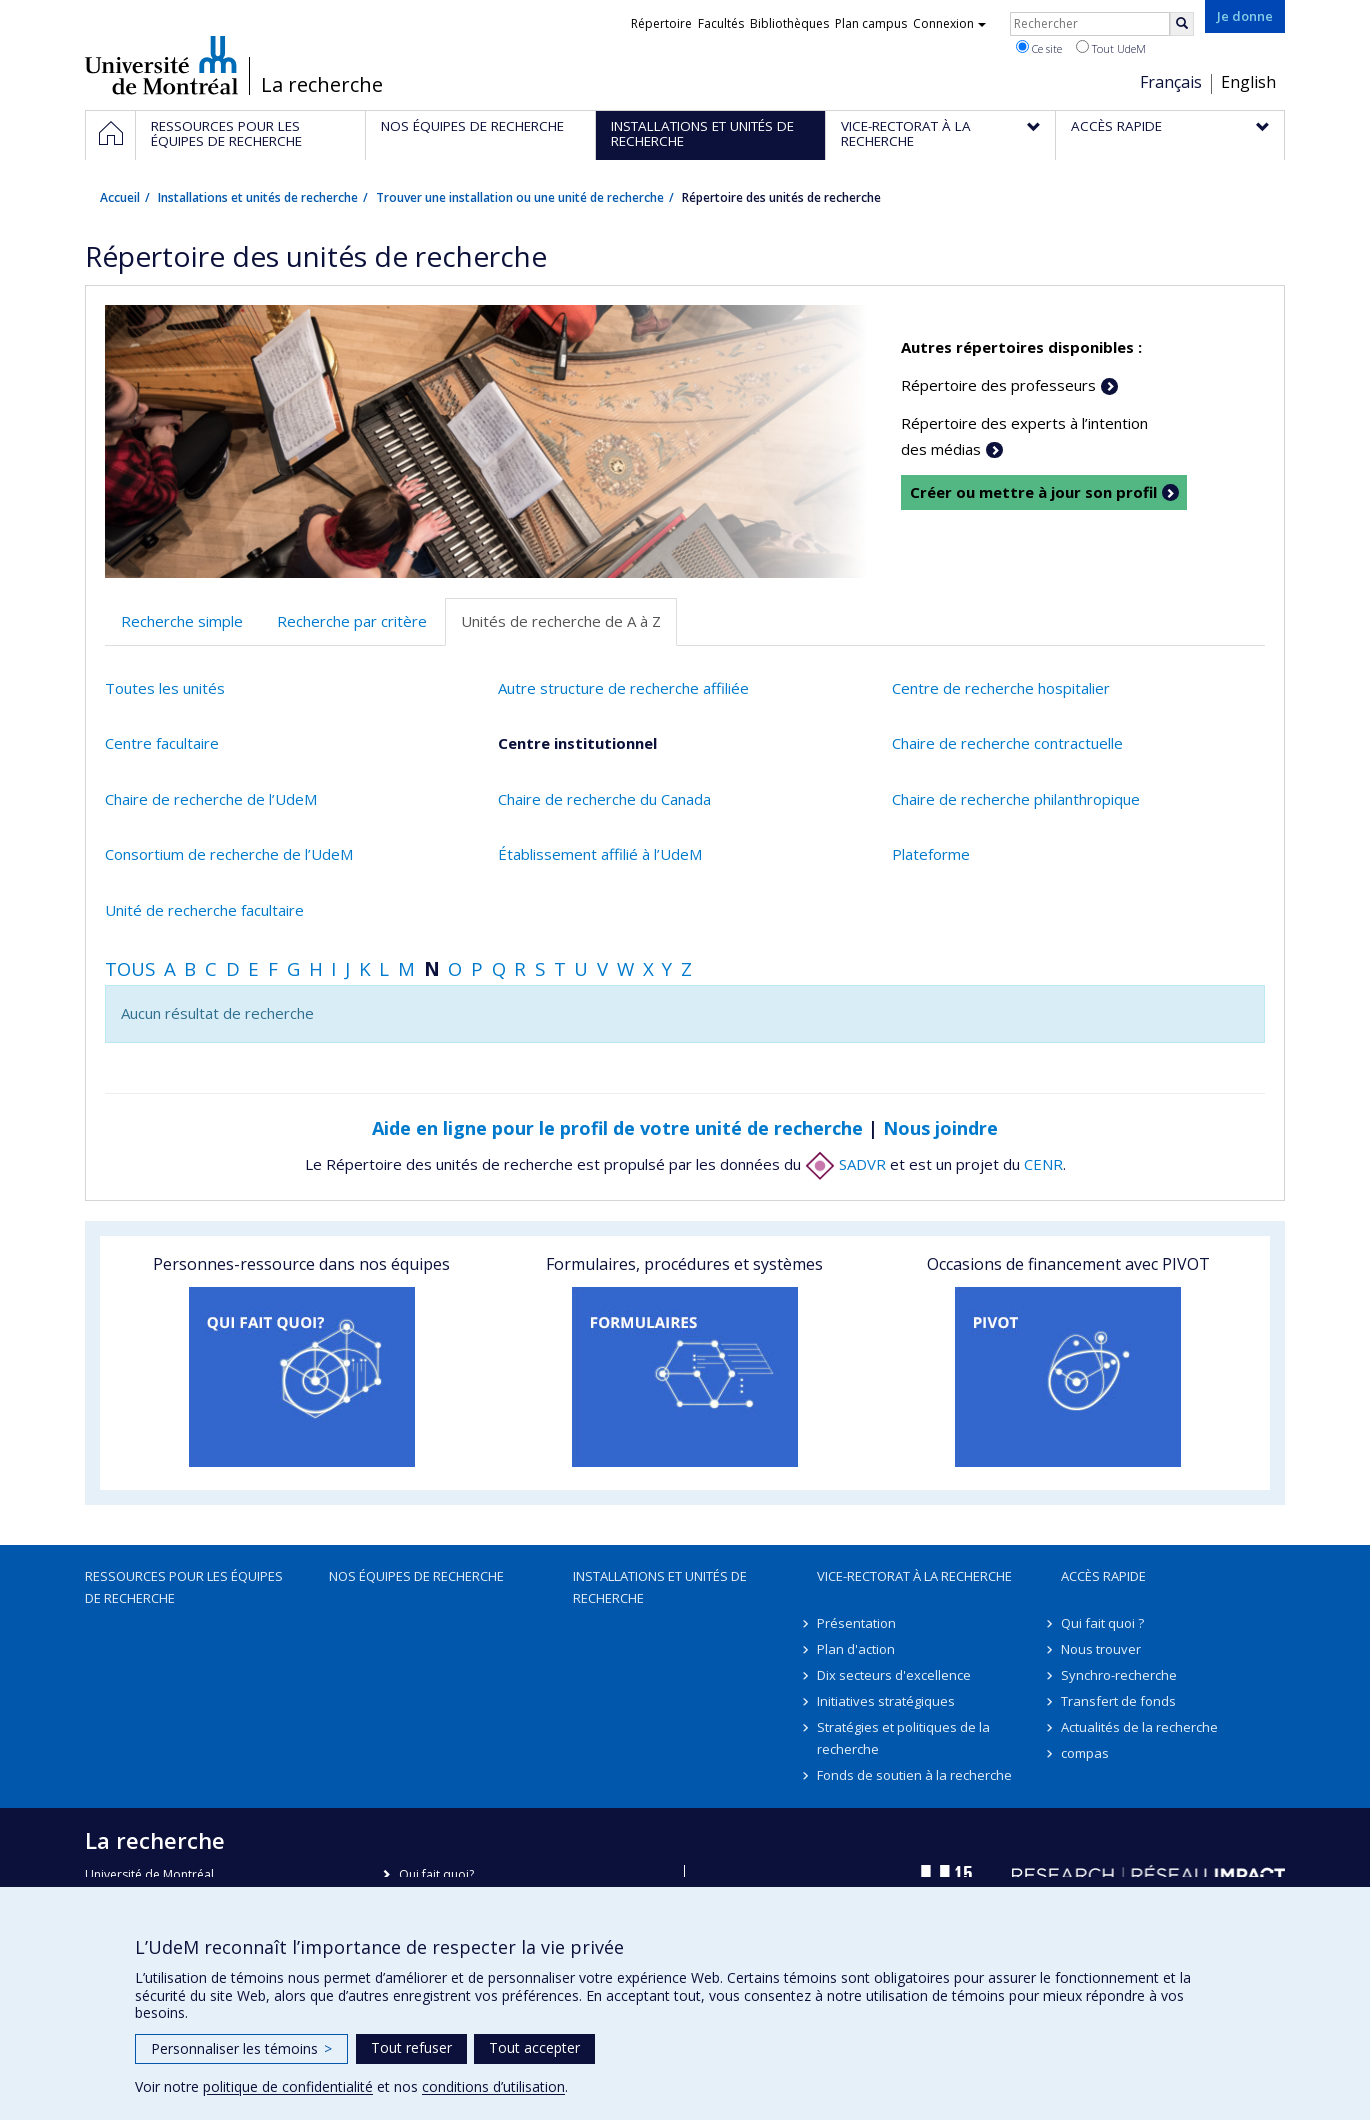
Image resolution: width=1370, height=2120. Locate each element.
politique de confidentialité (288, 2086)
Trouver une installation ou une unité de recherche (520, 197)
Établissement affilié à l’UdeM (600, 854)
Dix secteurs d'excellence (894, 1675)
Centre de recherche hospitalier (1001, 688)
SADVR (845, 1164)
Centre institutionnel (577, 743)
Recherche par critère (352, 621)
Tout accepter (534, 2047)
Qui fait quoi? (436, 1874)
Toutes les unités (165, 688)
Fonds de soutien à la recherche (914, 1775)
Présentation (856, 1623)
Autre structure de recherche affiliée (623, 688)
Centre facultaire (162, 743)
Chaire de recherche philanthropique (1016, 799)
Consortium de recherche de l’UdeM (229, 854)
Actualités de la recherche (1139, 1727)
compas (1085, 1753)
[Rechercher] (1182, 24)
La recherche (322, 85)
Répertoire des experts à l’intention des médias (1024, 436)
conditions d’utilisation (493, 2086)
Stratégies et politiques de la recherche (903, 1738)
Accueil (120, 197)
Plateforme (931, 854)
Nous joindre (940, 1128)
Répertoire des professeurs (998, 385)
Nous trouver (1101, 1649)
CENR (1043, 1164)
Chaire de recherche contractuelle (1007, 743)
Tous (130, 968)
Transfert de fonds (1118, 1701)
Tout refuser (411, 2047)
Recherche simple (182, 621)
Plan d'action (856, 1649)
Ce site (1039, 48)
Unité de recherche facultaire (204, 910)
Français (1171, 82)
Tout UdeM (1111, 48)
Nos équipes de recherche (416, 1576)
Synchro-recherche (1119, 1675)
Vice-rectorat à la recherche (914, 1576)
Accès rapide (1103, 1576)
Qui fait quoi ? (1102, 1623)
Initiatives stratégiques (886, 1701)
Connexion (949, 23)
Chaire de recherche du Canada (604, 799)
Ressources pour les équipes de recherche (184, 1587)
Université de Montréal (161, 65)
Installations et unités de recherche (258, 197)
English (1248, 82)
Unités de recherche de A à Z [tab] (561, 621)
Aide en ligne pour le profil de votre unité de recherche (617, 1128)
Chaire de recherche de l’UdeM (211, 799)
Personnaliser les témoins (241, 2048)
